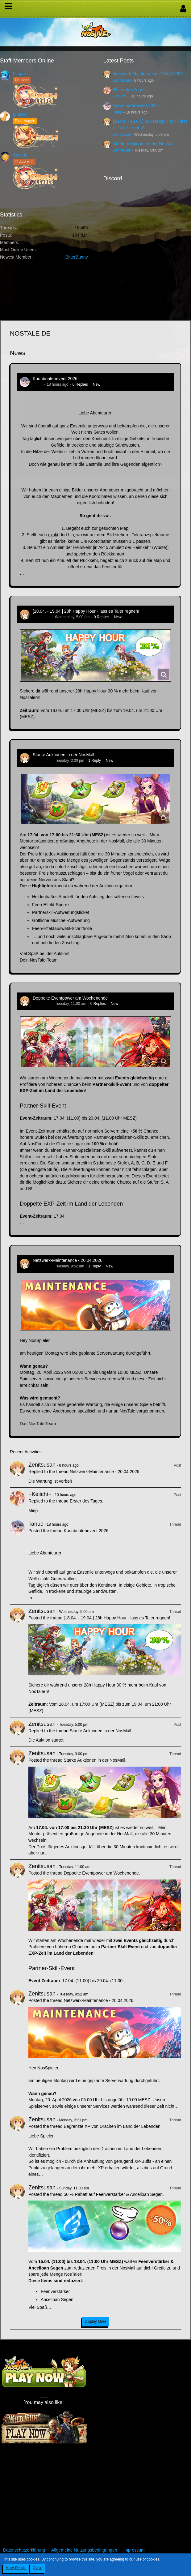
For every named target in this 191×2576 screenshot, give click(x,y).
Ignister (20, 114)
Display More (95, 2321)
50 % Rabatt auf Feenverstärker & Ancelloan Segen (113, 2194)
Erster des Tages (129, 89)
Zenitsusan (122, 80)
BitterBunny (76, 257)
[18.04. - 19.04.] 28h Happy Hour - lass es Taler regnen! (86, 611)
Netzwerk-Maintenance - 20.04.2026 (148, 73)
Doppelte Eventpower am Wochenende (70, 998)
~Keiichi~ (120, 96)
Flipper (19, 73)
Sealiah (20, 154)
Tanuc (118, 112)
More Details (16, 2568)
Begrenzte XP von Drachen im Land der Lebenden (112, 2126)
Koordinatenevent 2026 (135, 105)
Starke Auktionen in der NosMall (144, 143)
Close (37, 2568)
